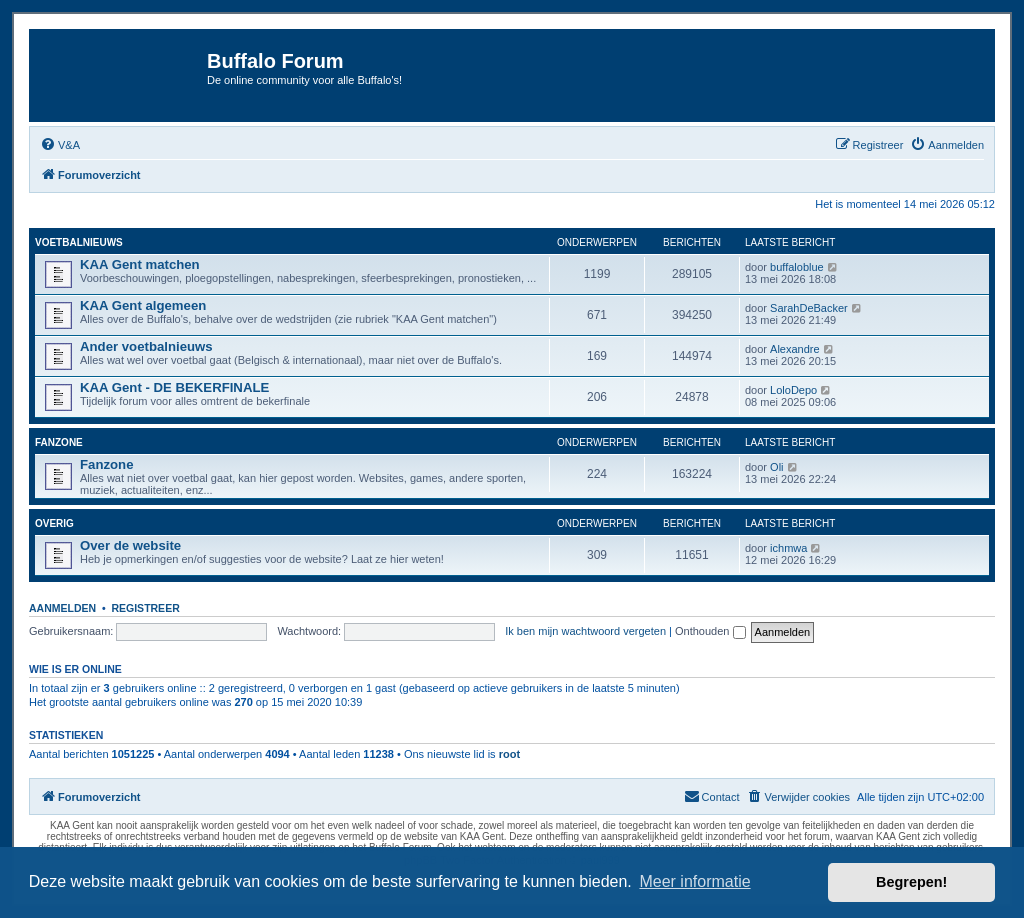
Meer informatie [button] (694, 881)
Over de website (130, 545)
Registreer (145, 608)
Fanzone (59, 442)
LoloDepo (793, 390)
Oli (776, 467)
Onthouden (710, 631)
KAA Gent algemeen (143, 305)
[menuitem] (60, 145)
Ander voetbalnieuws (146, 346)
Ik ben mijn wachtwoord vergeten (585, 631)
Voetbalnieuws (79, 242)
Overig (54, 523)
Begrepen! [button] (911, 882)
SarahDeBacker (809, 308)
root (509, 754)
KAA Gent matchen (140, 264)
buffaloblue (797, 267)
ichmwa (788, 548)
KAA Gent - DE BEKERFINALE (174, 387)
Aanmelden (62, 608)
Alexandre (795, 349)
